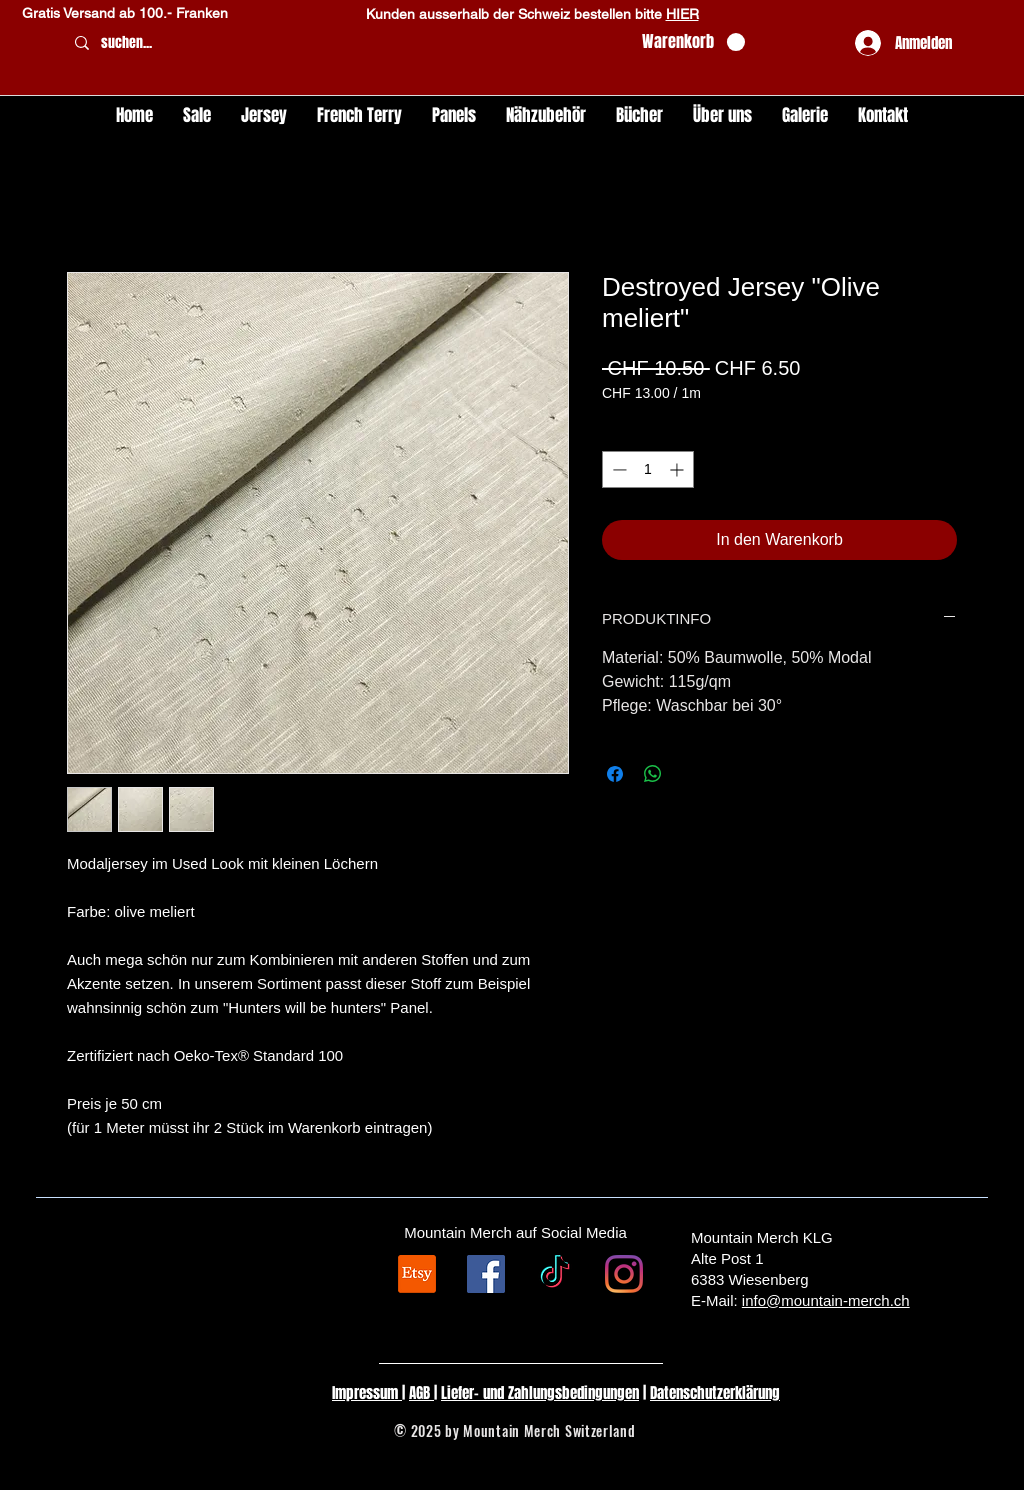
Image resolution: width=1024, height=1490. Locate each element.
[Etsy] (417, 1274)
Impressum (367, 1393)
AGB (421, 1393)
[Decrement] (617, 469)
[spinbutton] (648, 469)
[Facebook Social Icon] (486, 1274)
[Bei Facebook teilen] (615, 774)
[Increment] (678, 469)
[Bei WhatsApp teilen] (653, 774)
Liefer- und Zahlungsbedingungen (540, 1393)
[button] (693, 42)
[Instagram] (624, 1274)
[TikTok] (555, 1274)
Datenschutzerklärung (715, 1393)
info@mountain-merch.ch (826, 1300)
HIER (682, 14)
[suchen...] (345, 43)
